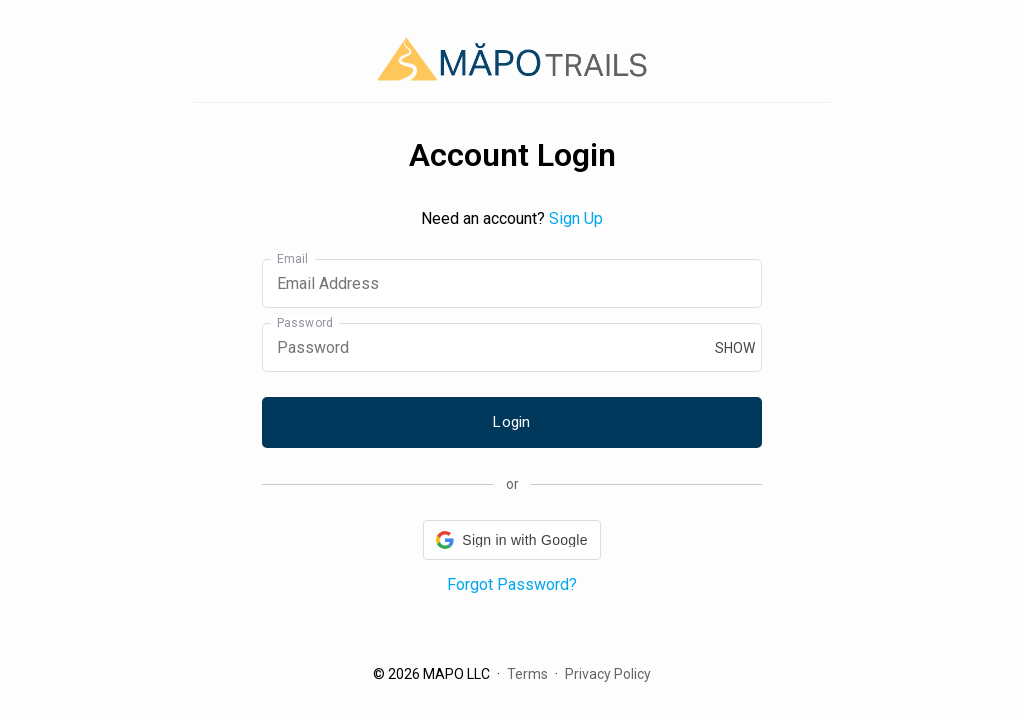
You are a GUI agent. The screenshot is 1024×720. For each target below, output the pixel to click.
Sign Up (576, 218)
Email (293, 259)
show (735, 348)
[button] (511, 540)
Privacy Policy (608, 674)
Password (305, 323)
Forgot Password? (512, 584)
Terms (527, 674)
